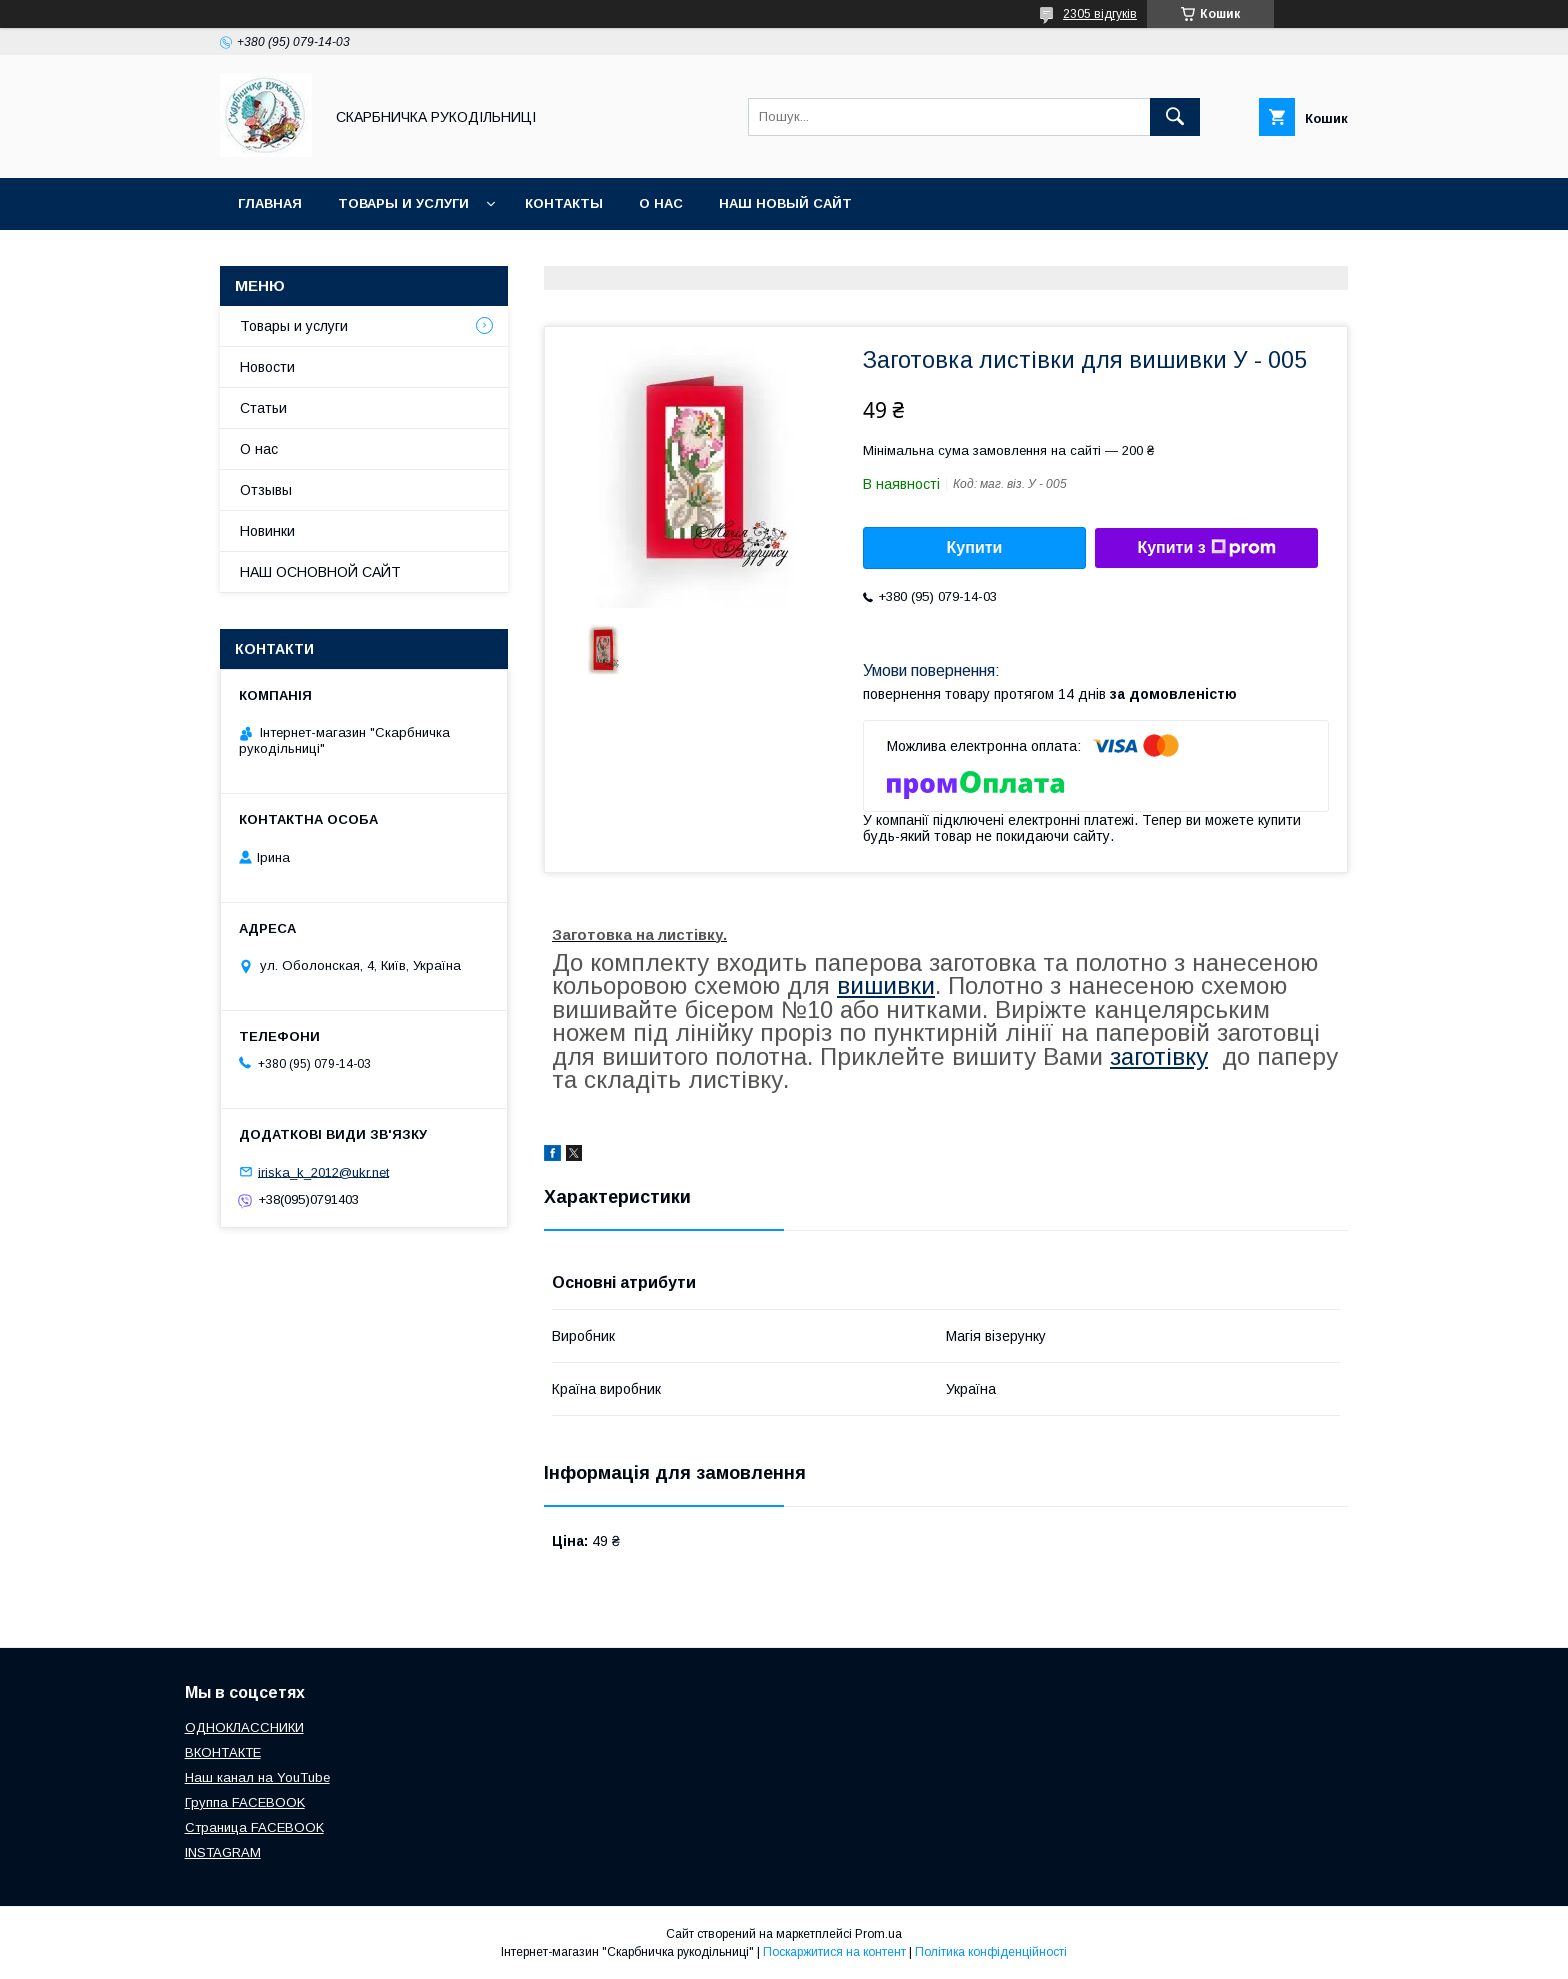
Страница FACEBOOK (254, 1827)
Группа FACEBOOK (245, 1802)
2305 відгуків (1100, 14)
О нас (661, 203)
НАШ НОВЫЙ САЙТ (785, 203)
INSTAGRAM (223, 1852)
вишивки (886, 985)
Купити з (1206, 548)
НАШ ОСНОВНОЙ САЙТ (320, 572)
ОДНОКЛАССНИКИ (244, 1727)
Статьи (263, 408)
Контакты (564, 203)
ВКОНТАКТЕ (223, 1752)
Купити (975, 547)
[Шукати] (1175, 117)
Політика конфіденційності (991, 1952)
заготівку (1159, 1056)
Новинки (267, 531)
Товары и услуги (403, 203)
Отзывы (266, 490)
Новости (267, 367)
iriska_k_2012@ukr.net (323, 1171)
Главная (270, 203)
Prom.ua (878, 1934)
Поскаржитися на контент (834, 1952)
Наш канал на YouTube (257, 1777)
